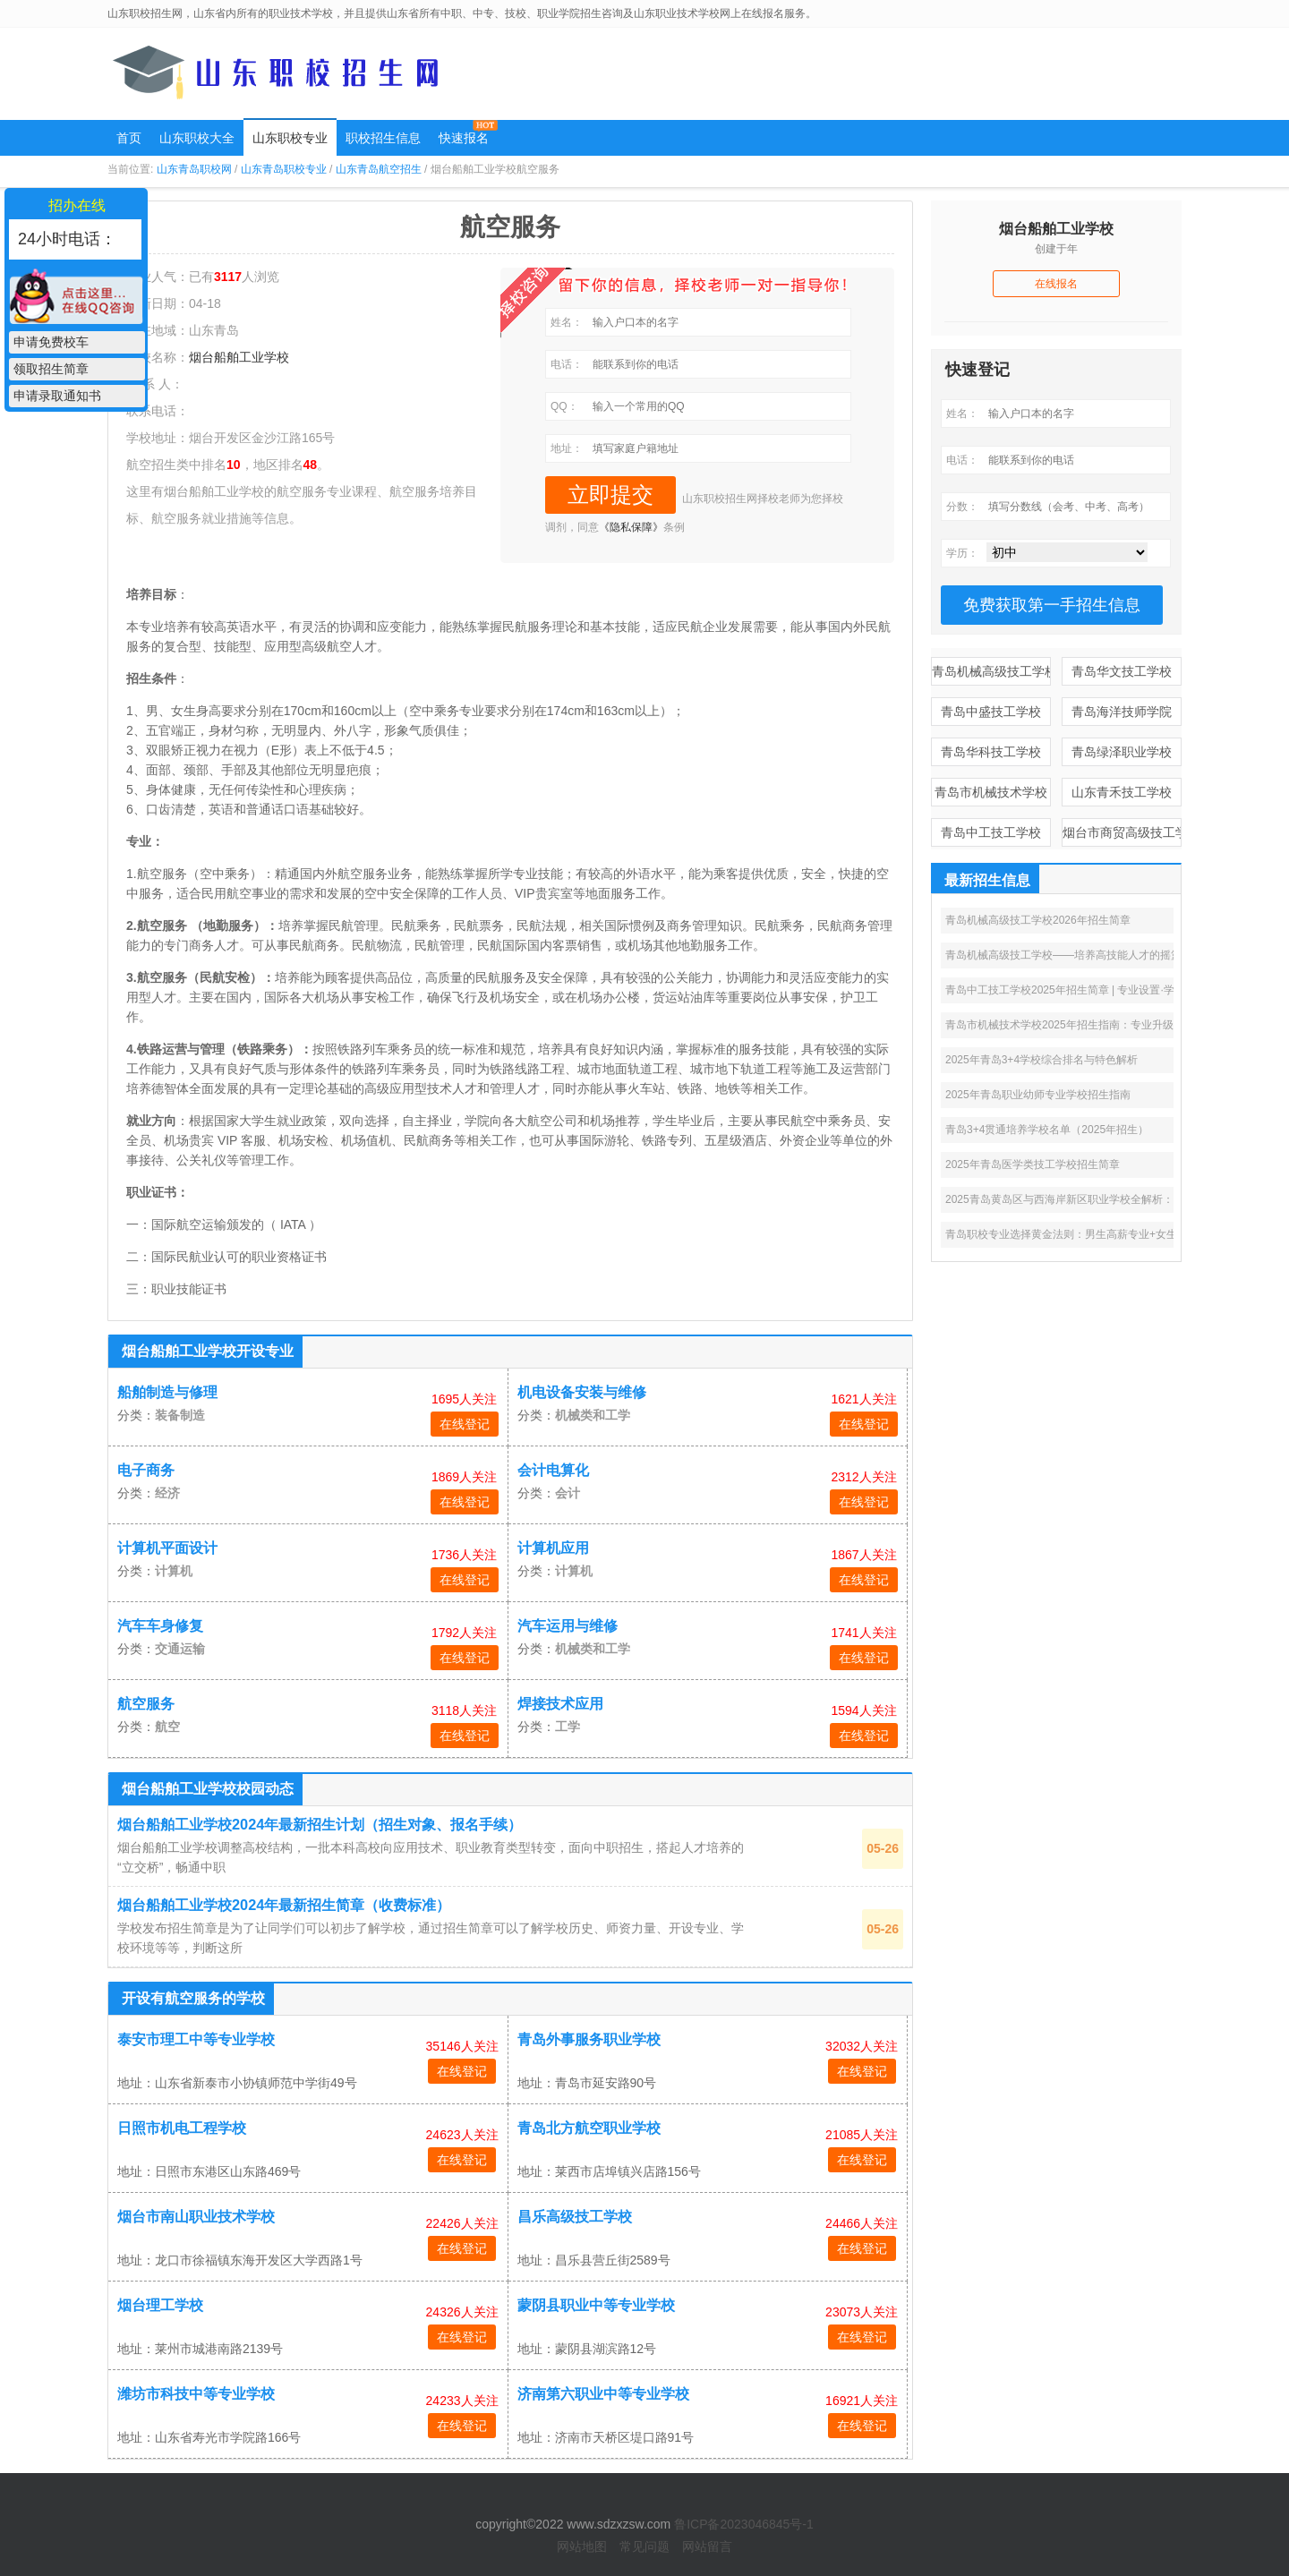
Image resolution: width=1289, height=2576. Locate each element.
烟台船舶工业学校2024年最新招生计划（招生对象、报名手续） (319, 1824)
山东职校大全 (197, 138)
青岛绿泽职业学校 (1121, 752)
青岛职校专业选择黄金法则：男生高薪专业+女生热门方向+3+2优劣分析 (1116, 1234)
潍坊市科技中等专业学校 (196, 2393)
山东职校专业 (290, 138)
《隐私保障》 (631, 527)
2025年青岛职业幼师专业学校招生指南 (1038, 1094)
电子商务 (146, 1470)
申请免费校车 (51, 342)
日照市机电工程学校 (181, 2128)
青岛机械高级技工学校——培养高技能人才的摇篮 (1063, 955)
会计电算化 (553, 1470)
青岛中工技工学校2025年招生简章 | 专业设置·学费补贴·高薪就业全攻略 (1115, 990)
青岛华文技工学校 (1121, 671)
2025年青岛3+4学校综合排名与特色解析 (1041, 1059)
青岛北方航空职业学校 (589, 2128)
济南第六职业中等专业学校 (603, 2393)
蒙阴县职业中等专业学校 (596, 2305)
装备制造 (180, 1415)
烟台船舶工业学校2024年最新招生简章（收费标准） (283, 1905)
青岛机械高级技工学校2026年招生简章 (1038, 920)
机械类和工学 (592, 1415)
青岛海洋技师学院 (1121, 711)
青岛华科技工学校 (991, 752)
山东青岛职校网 (194, 169)
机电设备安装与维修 (581, 1392)
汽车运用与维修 (567, 1625)
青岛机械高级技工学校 (991, 671)
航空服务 (146, 1703)
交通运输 (180, 1649)
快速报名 (464, 138)
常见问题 (644, 2546)
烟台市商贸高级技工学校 (1122, 832)
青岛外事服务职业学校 (589, 2039)
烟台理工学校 (160, 2305)
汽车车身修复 (160, 1625)
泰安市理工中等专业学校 (196, 2039)
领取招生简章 (51, 369)
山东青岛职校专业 (284, 169)
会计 (567, 1493)
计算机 (173, 1571)
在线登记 (465, 1424)
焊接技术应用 (560, 1703)
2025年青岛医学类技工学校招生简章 (1032, 1164)
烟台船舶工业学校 (239, 357)
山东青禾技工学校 (1121, 792)
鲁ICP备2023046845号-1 (744, 2524)
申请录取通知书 (57, 395)
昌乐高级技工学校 (574, 2216)
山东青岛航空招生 (379, 169)
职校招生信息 (383, 138)
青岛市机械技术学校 (991, 792)
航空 (167, 1726)
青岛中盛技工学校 (991, 711)
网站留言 (707, 2546)
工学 (567, 1726)
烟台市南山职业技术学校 (196, 2216)
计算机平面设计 (167, 1548)
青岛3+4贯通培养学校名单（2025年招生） (1046, 1129)
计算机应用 (553, 1548)
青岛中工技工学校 (991, 832)
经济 (167, 1493)
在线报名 (1056, 283)
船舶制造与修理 (167, 1392)
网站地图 (582, 2546)
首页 (128, 138)
